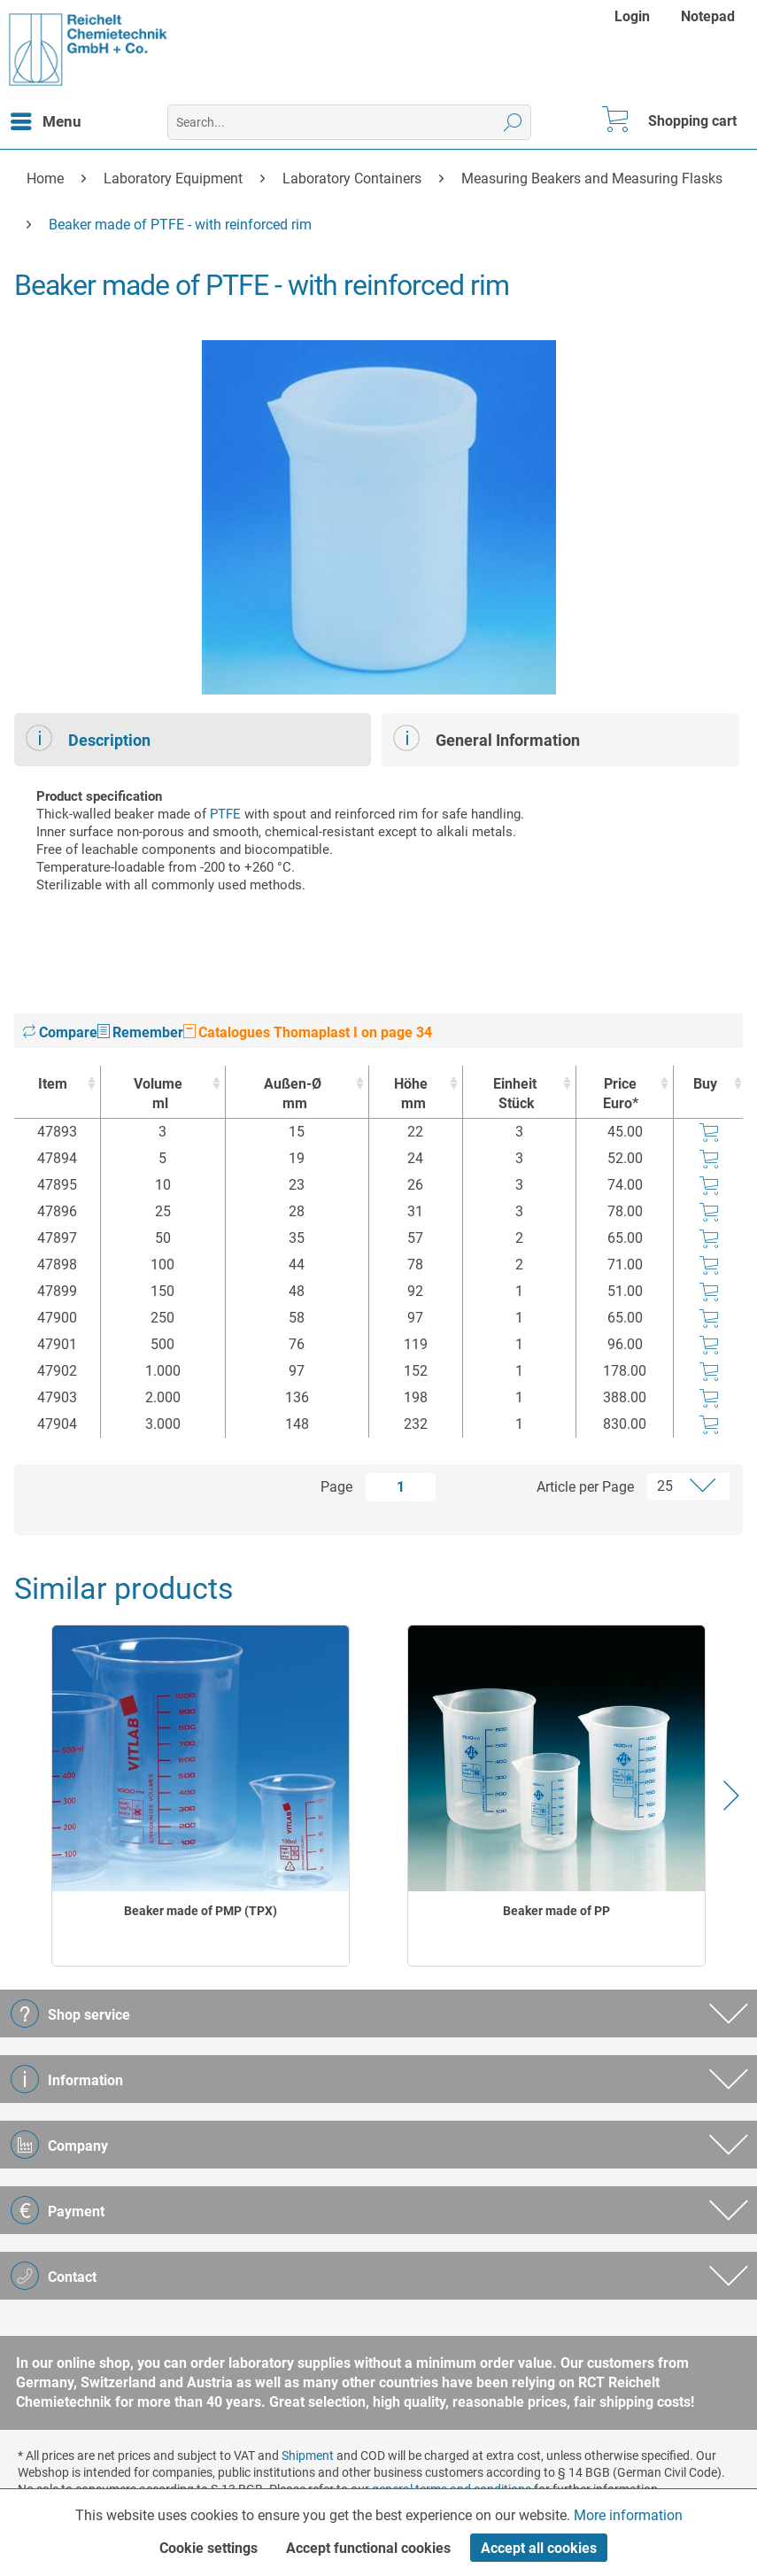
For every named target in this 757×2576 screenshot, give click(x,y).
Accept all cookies (539, 2548)
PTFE (225, 814)
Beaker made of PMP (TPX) (200, 1911)
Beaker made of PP (556, 1911)
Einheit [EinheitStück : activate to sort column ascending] (515, 1094)
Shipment (308, 2455)
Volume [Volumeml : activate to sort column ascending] (158, 1094)
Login (632, 16)
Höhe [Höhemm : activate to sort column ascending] (411, 1094)
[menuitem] (634, 16)
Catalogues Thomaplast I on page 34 (307, 1032)
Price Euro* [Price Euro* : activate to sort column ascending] (620, 1093)
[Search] (513, 122)
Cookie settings (208, 2548)
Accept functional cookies (368, 2548)
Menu (46, 118)
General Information (486, 738)
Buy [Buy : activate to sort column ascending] (705, 1083)
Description (88, 738)
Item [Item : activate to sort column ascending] (52, 1083)
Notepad (708, 16)
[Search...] (348, 122)
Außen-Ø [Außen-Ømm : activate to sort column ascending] (293, 1094)
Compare (60, 1032)
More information (628, 2515)
